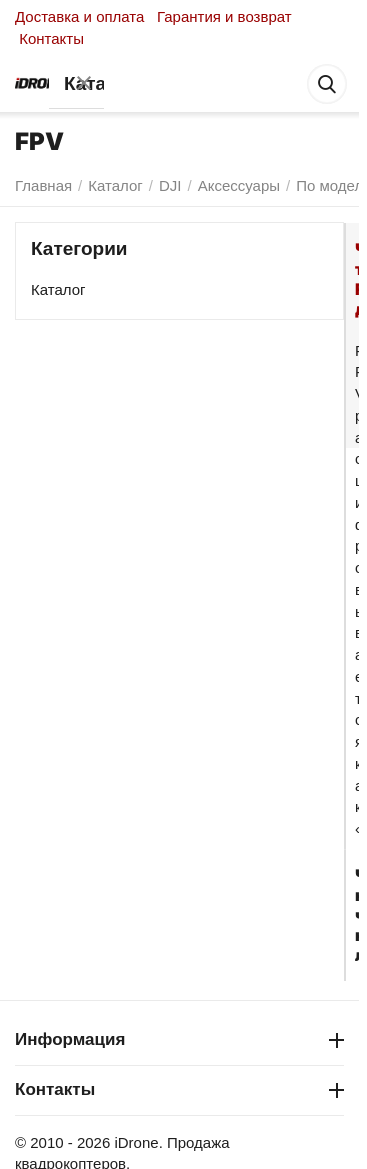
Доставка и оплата (79, 16)
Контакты (51, 38)
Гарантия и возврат (224, 16)
